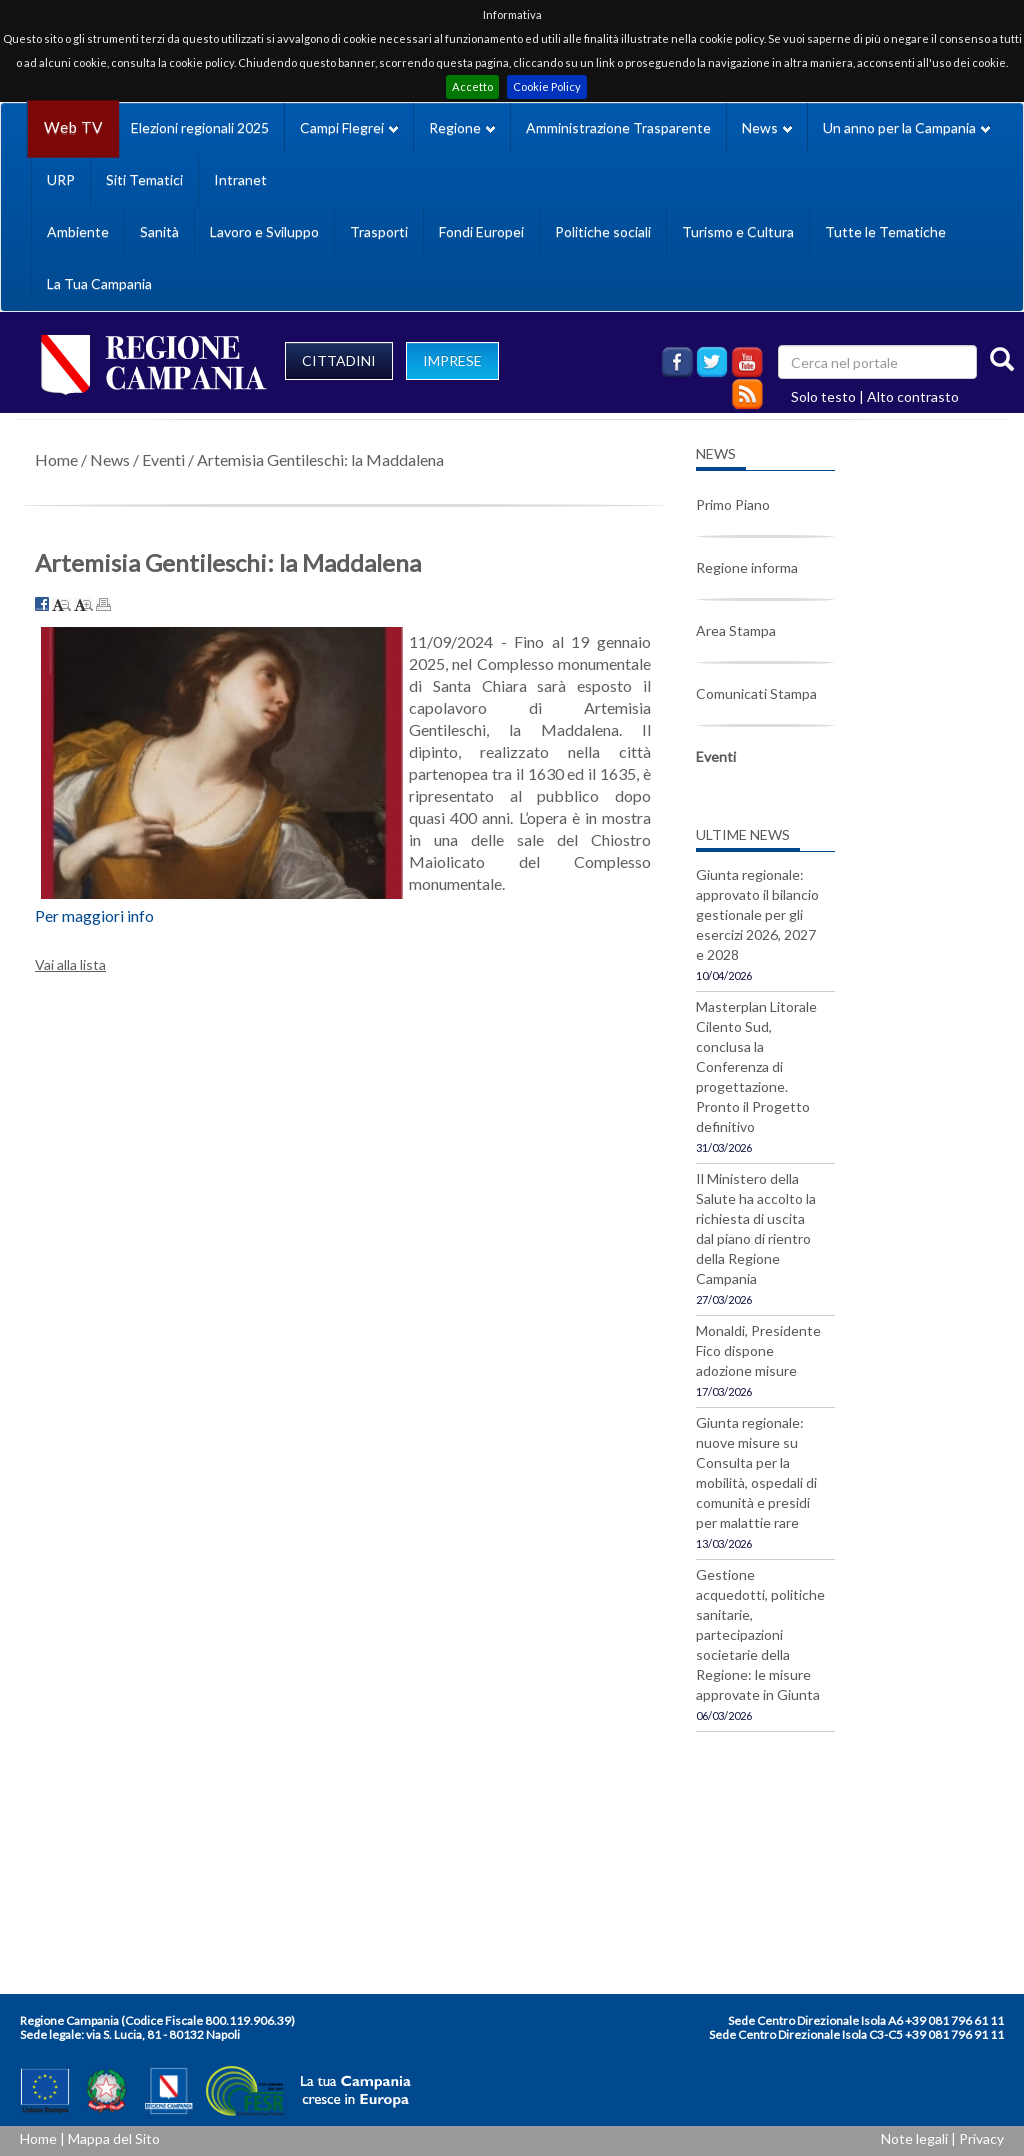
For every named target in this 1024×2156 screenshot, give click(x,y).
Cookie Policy (547, 86)
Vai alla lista (70, 964)
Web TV (73, 127)
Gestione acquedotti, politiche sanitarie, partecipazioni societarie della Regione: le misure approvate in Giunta (760, 1634)
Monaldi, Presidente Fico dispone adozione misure (758, 1350)
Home (56, 459)
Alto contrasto (913, 396)
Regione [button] (462, 127)
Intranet (240, 179)
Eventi (163, 459)
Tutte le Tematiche (885, 231)
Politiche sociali (603, 231)
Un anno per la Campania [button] (906, 127)
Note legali (914, 2138)
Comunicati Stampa (756, 693)
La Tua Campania (99, 283)
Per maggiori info (94, 915)
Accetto (472, 86)
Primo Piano (733, 504)
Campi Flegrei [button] (349, 127)
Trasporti (379, 231)
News (110, 459)
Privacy (981, 2138)
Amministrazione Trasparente (618, 127)
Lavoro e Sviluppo (264, 231)
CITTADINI (339, 360)
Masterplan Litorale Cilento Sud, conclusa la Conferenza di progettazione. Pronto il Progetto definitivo (756, 1066)
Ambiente (78, 231)
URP (61, 179)
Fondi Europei (481, 231)
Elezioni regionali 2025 (200, 127)
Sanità (159, 231)
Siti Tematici (144, 179)
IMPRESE (452, 360)
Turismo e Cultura (738, 231)
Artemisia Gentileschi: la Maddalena (320, 459)
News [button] (767, 127)
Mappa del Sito (114, 2138)
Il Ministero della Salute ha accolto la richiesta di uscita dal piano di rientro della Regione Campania (756, 1228)
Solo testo (823, 396)
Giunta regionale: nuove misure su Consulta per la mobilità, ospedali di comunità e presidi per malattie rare (756, 1472)
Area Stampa (736, 630)
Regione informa (747, 567)
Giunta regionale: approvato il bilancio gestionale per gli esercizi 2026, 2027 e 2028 (757, 914)
